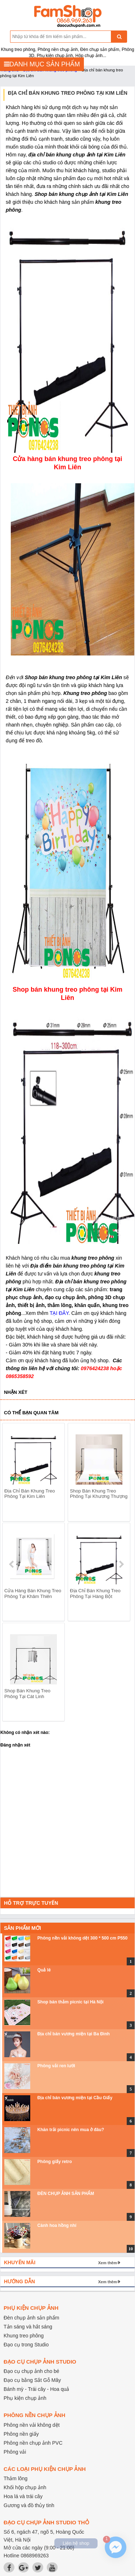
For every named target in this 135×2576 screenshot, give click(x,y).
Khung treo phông (24, 2335)
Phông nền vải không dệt (32, 2425)
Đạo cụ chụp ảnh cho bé (31, 2371)
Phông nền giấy (21, 2434)
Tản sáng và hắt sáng (28, 2327)
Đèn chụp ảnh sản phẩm (31, 2318)
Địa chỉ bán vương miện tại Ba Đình (73, 2033)
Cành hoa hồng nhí (56, 2225)
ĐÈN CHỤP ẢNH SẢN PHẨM (65, 2193)
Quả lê (44, 1970)
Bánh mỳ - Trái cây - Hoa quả (36, 2389)
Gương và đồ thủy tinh (29, 2505)
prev (12, 1564)
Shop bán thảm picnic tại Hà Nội (70, 2001)
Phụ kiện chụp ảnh (25, 2398)
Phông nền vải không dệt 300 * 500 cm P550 (82, 1938)
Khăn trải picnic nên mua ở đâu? (70, 2129)
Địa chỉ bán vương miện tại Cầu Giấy (74, 2097)
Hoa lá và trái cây (23, 2496)
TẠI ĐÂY (59, 1313)
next (121, 1564)
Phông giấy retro (54, 2161)
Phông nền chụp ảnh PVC (33, 2443)
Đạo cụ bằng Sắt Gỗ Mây (32, 2380)
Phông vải (15, 2452)
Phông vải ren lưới (56, 2065)
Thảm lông (15, 2478)
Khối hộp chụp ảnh (25, 2487)
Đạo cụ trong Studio (26, 2344)
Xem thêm (107, 2263)
